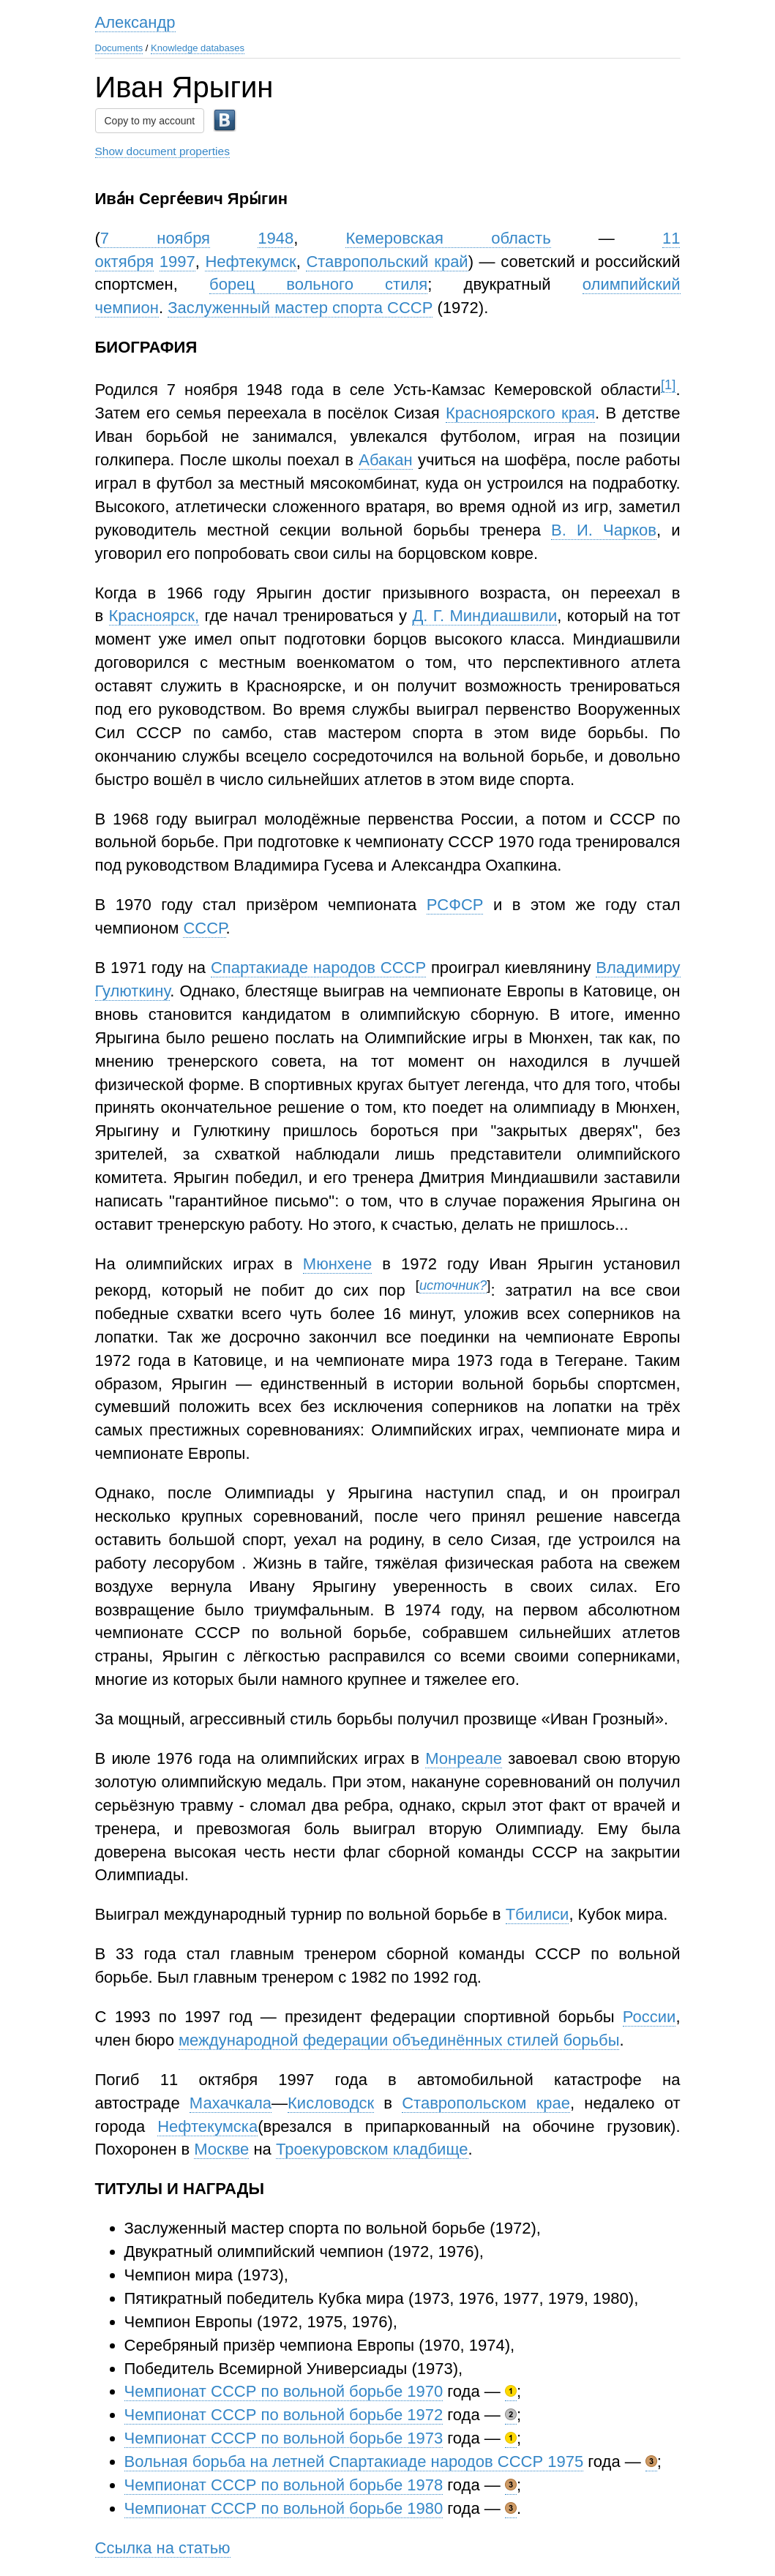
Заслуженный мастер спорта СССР (300, 307)
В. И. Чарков (603, 530)
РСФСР (455, 904)
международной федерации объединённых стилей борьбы (399, 2040)
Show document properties (162, 151)
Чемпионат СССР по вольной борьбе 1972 (283, 2415)
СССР (204, 928)
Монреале (463, 1758)
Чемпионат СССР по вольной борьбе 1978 (283, 2485)
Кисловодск (331, 2103)
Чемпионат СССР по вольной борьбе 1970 (283, 2391)
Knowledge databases (197, 47)
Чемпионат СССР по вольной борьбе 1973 (283, 2438)
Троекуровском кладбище (372, 2149)
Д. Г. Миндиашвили (484, 616)
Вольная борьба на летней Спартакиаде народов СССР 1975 (354, 2461)
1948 (275, 238)
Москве (221, 2149)
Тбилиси (537, 1914)
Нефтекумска (207, 2126)
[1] (668, 384)
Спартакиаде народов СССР (318, 967)
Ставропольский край (387, 261)
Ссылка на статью (163, 2548)
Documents (119, 47)
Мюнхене (337, 1264)
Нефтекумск (250, 261)
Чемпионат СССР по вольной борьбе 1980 (283, 2508)
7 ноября (155, 238)
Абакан (386, 460)
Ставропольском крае (486, 2103)
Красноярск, (154, 616)
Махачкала (231, 2103)
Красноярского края (520, 413)
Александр (135, 22)
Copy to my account (150, 121)
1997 (177, 261)
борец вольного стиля (318, 284)
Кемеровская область (447, 238)
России (649, 2017)
